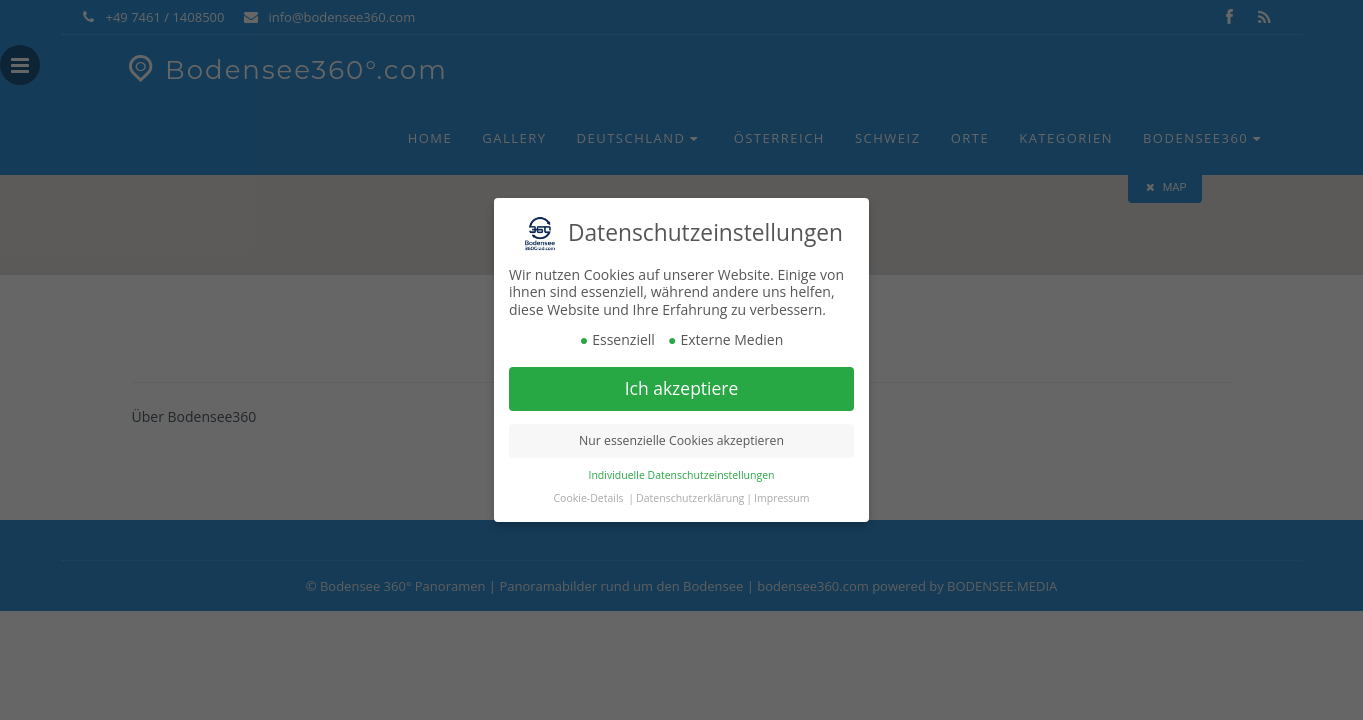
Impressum (781, 498)
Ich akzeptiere (682, 388)
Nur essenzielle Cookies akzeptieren (681, 440)
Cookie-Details (589, 498)
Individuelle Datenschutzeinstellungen (682, 475)
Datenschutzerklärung (690, 498)
